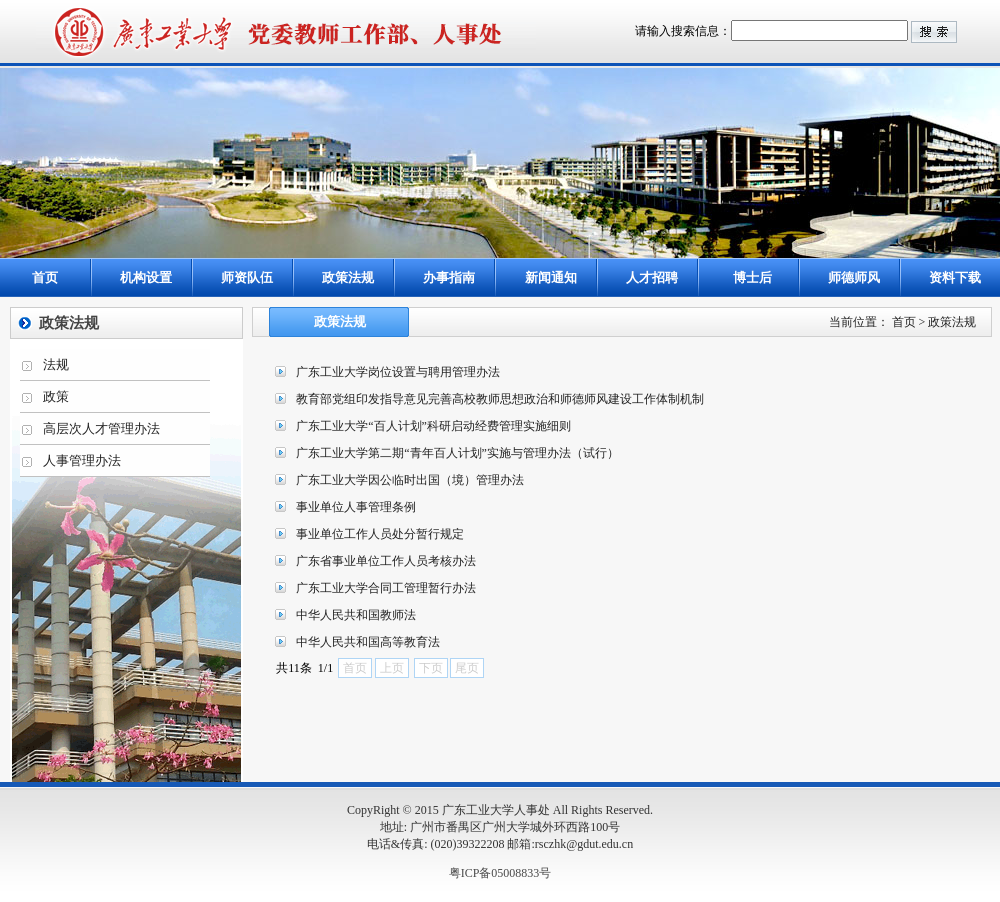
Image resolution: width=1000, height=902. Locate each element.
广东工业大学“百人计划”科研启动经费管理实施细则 (433, 426)
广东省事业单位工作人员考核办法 (386, 561)
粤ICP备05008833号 (500, 873)
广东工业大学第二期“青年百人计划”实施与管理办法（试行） (457, 453)
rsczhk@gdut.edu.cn (584, 844)
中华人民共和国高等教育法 (368, 642)
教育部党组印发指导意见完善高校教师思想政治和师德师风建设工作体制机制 (500, 399)
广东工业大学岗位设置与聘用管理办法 (398, 372)
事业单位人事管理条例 (356, 507)
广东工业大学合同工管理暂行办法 (386, 588)
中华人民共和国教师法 (356, 615)
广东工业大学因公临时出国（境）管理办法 (410, 480)
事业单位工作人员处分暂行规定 (380, 534)
